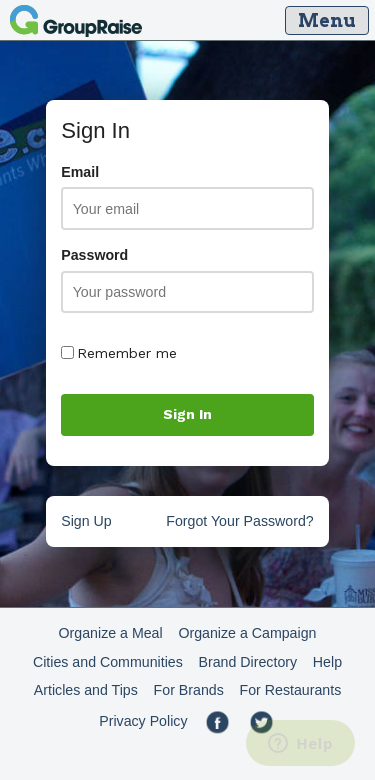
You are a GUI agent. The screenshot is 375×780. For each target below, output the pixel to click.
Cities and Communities (108, 662)
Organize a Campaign (247, 633)
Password (94, 255)
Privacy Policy (143, 721)
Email (80, 172)
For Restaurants (291, 690)
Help (327, 662)
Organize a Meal (111, 633)
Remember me (119, 353)
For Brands (189, 690)
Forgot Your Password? (239, 521)
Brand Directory (248, 662)
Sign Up (86, 521)
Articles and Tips (86, 690)
